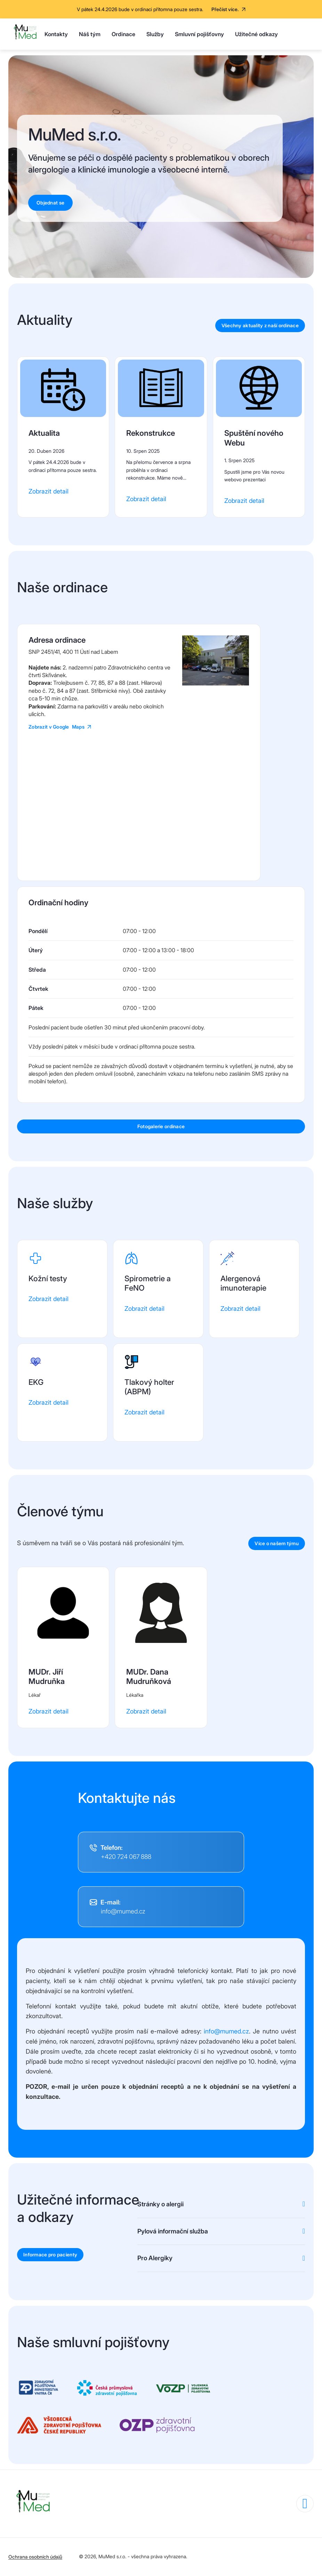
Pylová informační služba (172, 2231)
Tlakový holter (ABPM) (149, 1387)
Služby (155, 34)
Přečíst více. (225, 9)
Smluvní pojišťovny (199, 34)
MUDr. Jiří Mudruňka (47, 1676)
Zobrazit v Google (56, 727)
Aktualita (44, 433)
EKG (36, 1382)
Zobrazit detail (49, 491)
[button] (215, 683)
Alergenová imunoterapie (243, 1283)
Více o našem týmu (277, 1543)
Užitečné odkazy (256, 34)
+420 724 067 (126, 1856)
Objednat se (50, 202)
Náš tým (89, 34)
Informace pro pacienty (50, 2254)
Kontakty (56, 34)
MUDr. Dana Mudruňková (148, 1676)
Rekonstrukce (150, 433)
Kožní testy (48, 1278)
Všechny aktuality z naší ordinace (260, 325)
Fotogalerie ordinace (161, 1126)
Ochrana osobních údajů (35, 2557)
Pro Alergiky (154, 2258)
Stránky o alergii (160, 2204)
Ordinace (123, 34)
